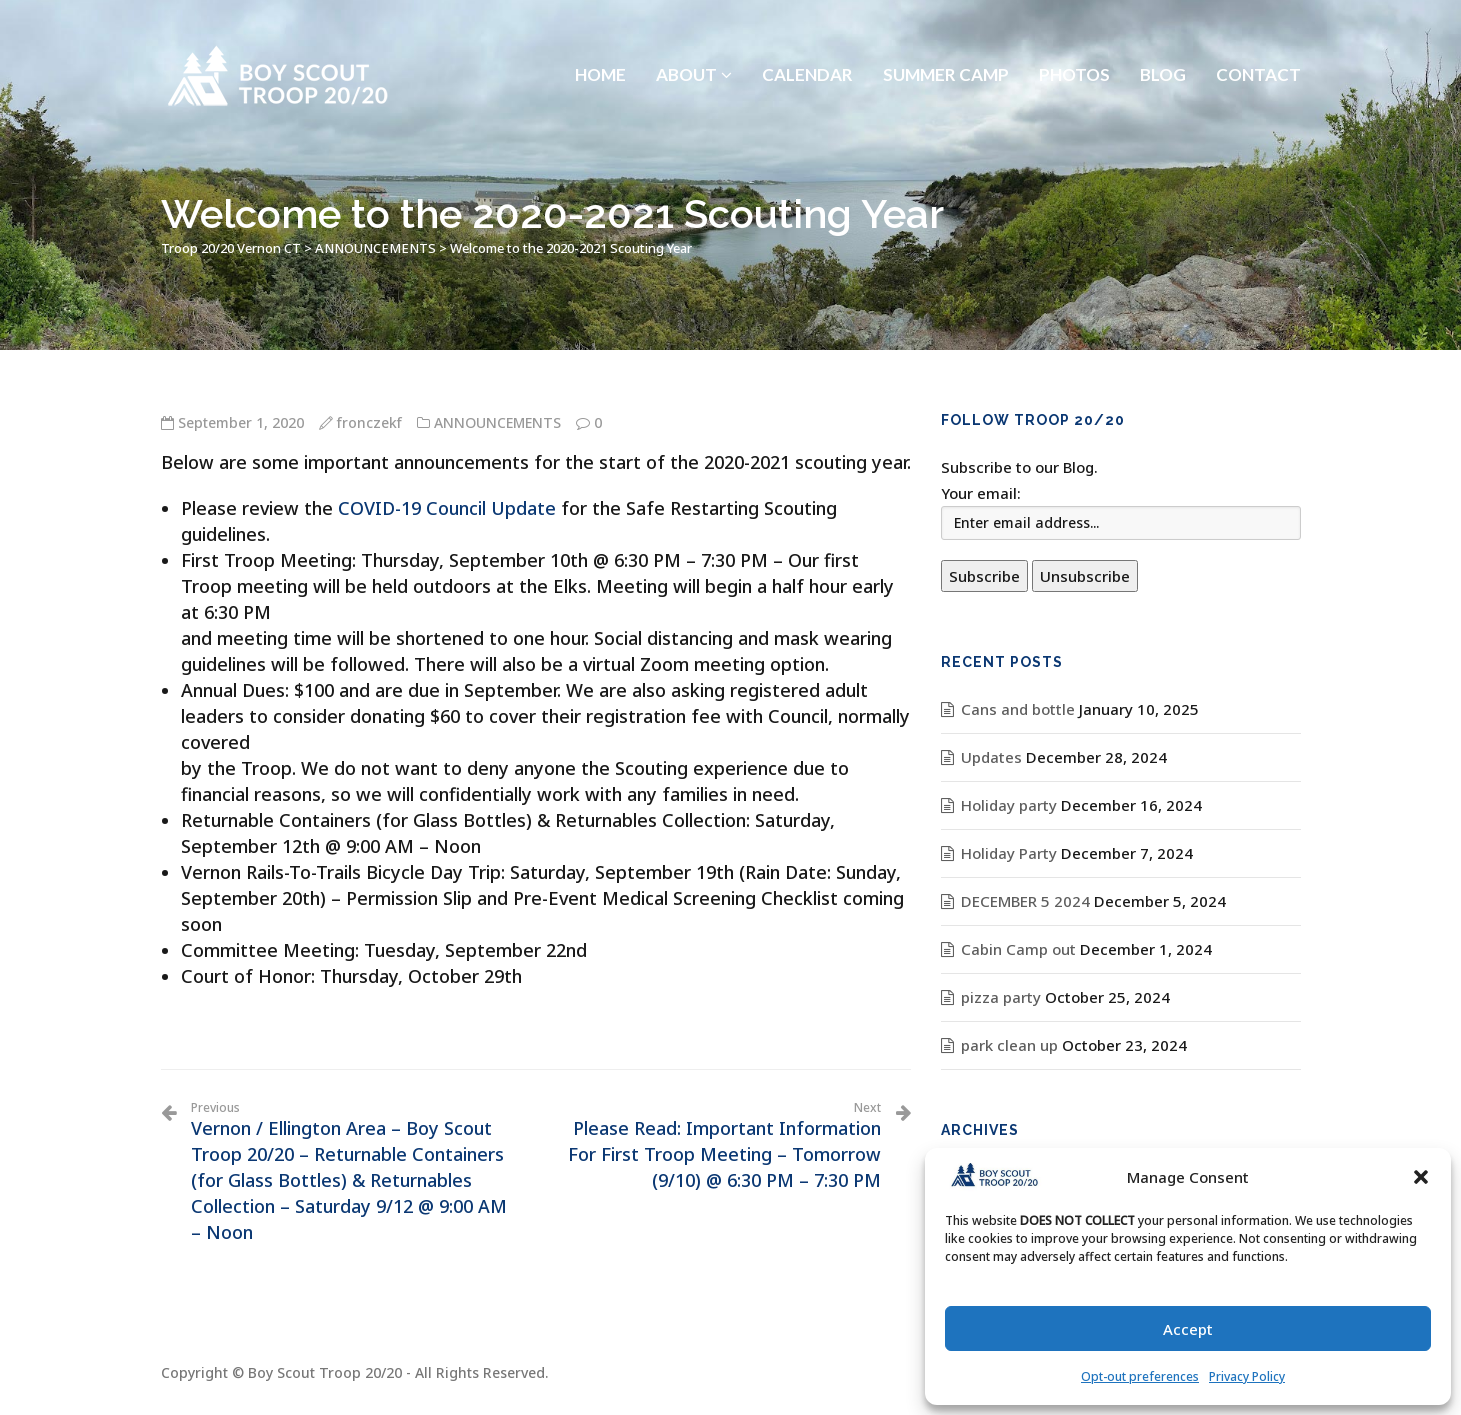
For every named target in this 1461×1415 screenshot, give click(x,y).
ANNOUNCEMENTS (497, 422)
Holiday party (1009, 805)
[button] (1421, 1177)
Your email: (981, 493)
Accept (1188, 1329)
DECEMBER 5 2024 (1025, 901)
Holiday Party (1009, 853)
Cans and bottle (1018, 709)
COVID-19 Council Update (447, 508)
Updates (991, 757)
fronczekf (369, 422)
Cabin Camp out (1018, 949)
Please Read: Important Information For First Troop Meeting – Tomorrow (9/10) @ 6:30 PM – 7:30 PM (716, 1146)
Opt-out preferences (1140, 1376)
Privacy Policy (1247, 1376)
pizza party (1001, 997)
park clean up (1009, 1045)
